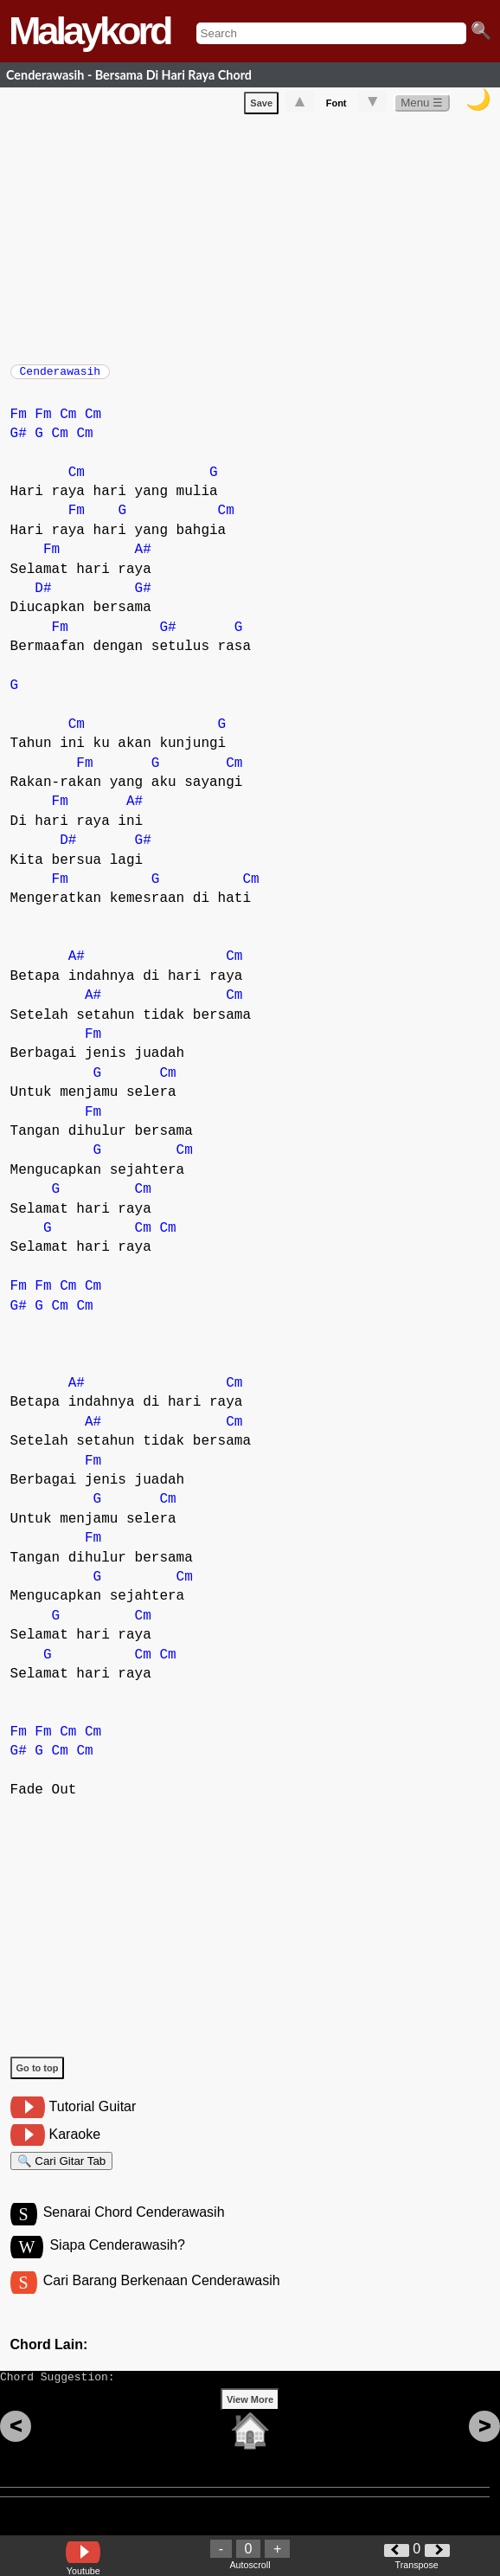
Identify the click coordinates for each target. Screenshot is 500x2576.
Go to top (37, 2076)
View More (250, 2426)
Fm (18, 423)
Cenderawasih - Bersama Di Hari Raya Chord (129, 75)
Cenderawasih (60, 376)
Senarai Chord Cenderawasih (134, 2228)
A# (143, 558)
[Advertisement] (255, 239)
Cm (68, 423)
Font (336, 106)
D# (43, 597)
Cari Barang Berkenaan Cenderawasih (161, 2299)
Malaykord (89, 31)
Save (261, 106)
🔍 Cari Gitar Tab (61, 2172)
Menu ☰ (422, 106)
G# (18, 442)
